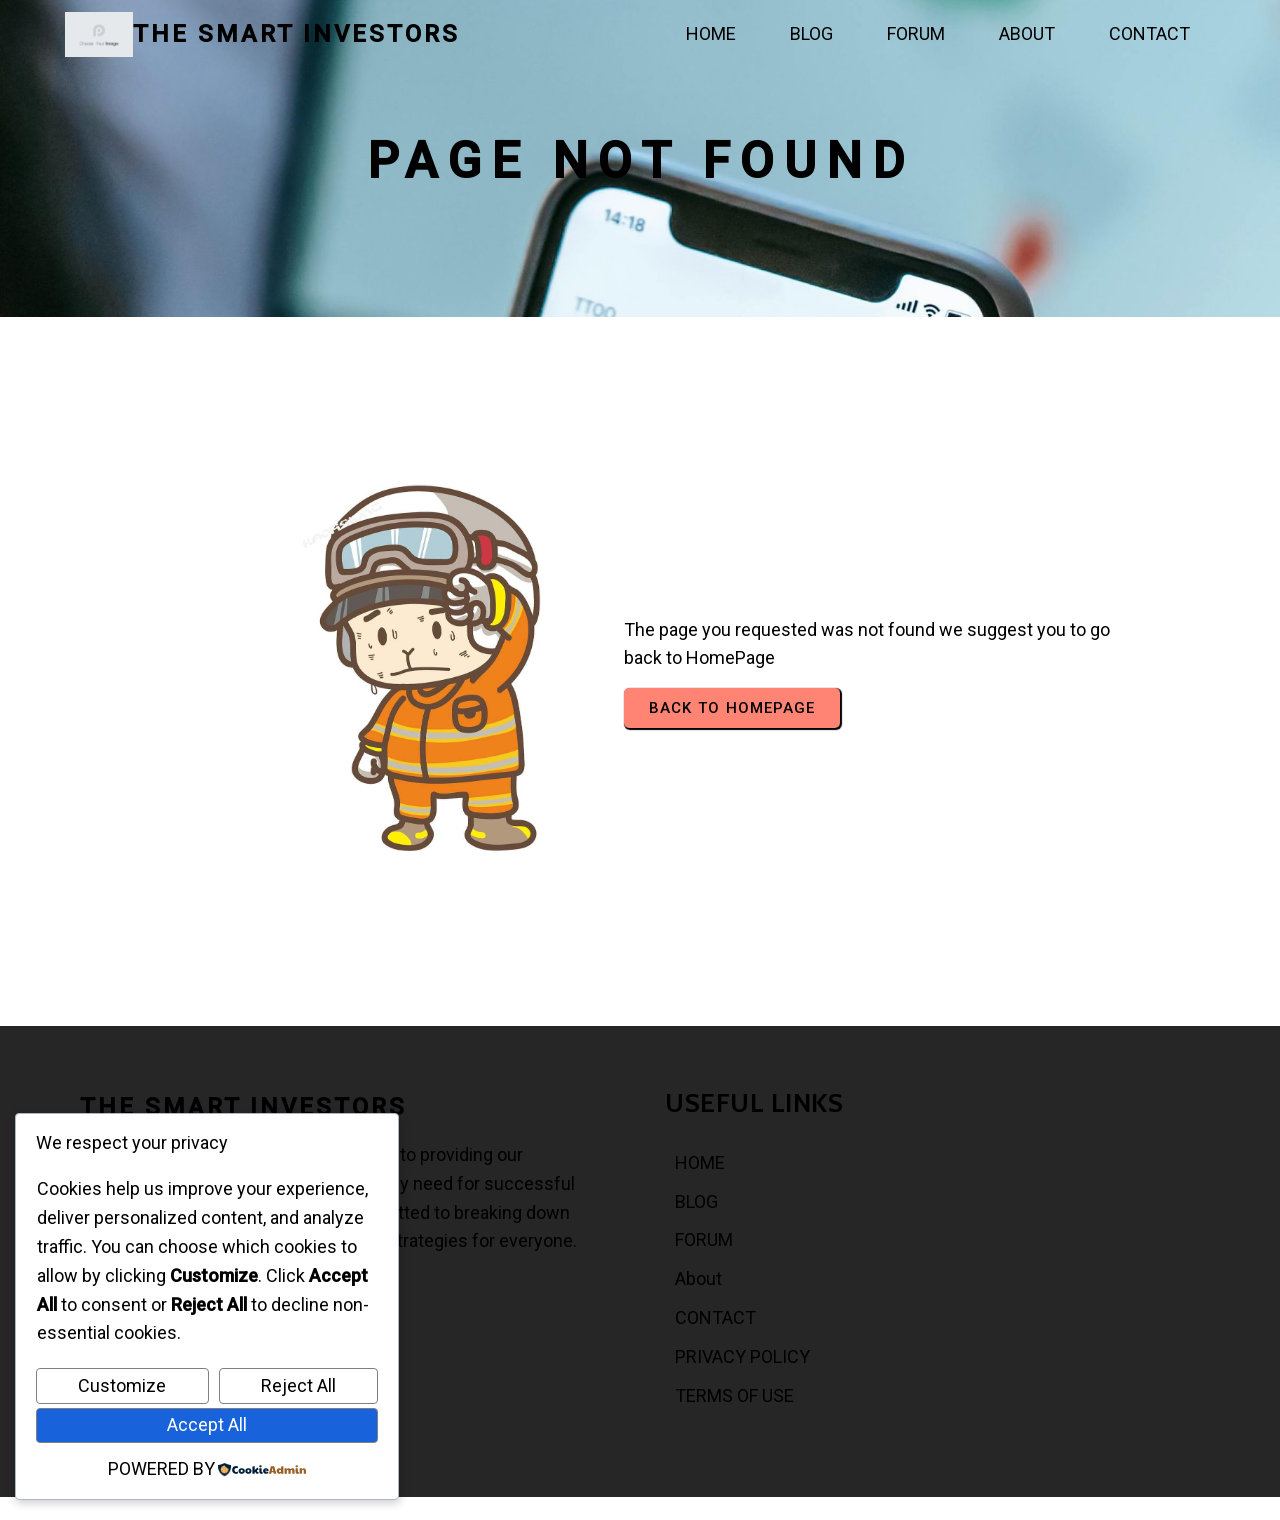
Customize (122, 1385)
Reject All (298, 1385)
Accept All (207, 1424)
